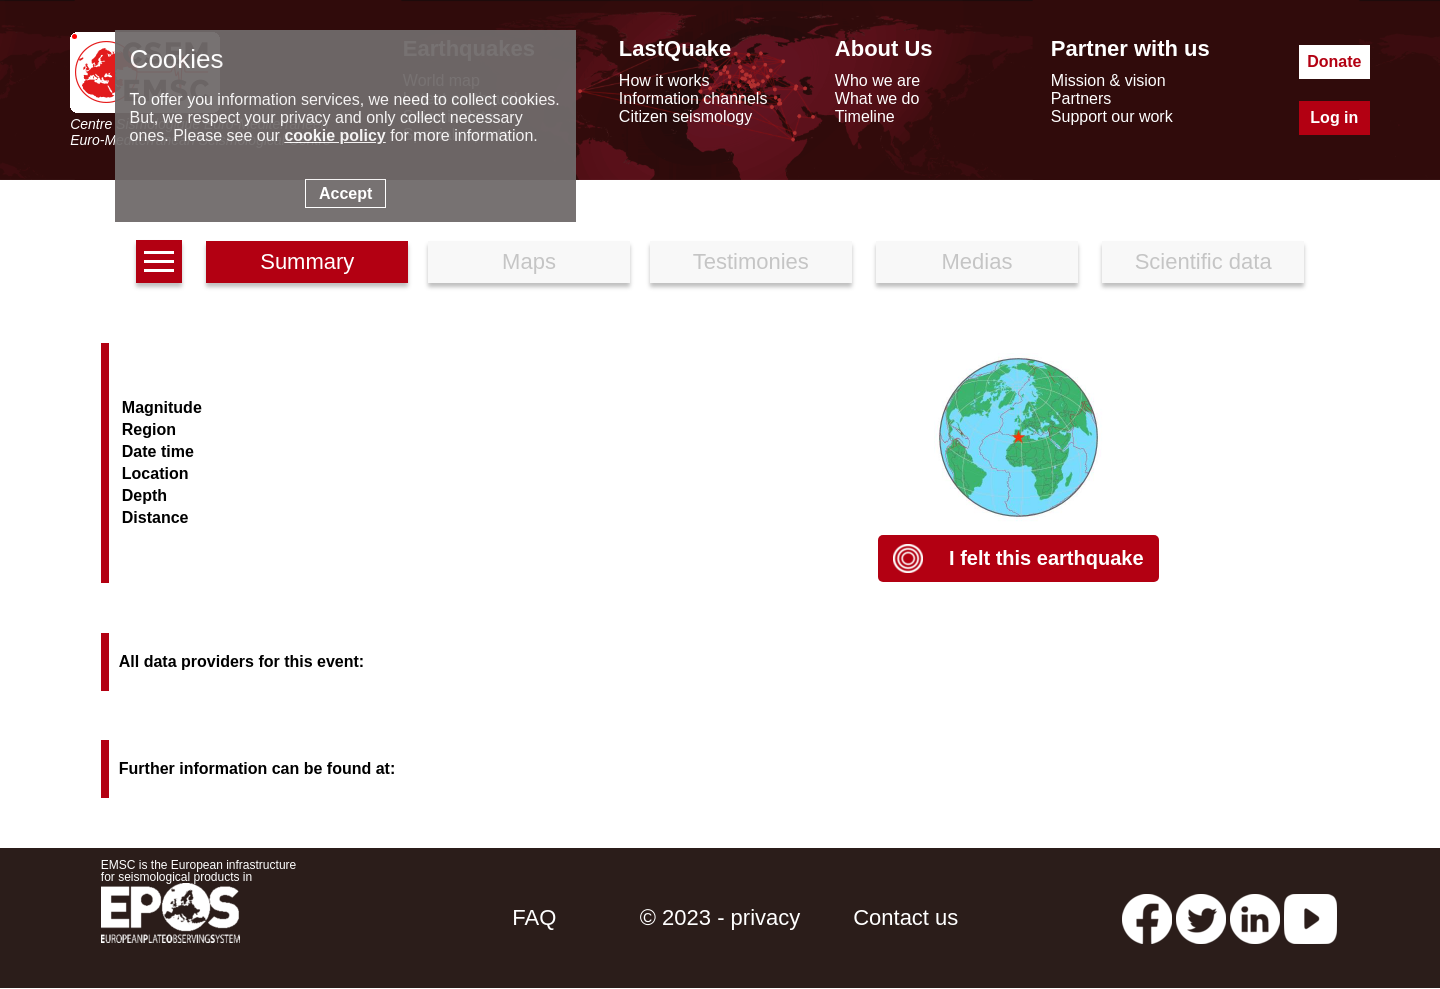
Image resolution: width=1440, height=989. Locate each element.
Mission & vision (1108, 80)
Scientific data (1203, 261)
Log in (1334, 117)
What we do (877, 98)
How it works (664, 80)
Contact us (905, 917)
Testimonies (751, 261)
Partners (1081, 98)
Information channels (693, 98)
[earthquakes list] (159, 261)
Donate (1334, 61)
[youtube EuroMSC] (1310, 917)
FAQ (534, 917)
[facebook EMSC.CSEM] (1147, 917)
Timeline (865, 116)
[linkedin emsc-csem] (1255, 917)
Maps (529, 261)
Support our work (1112, 116)
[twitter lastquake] (1201, 917)
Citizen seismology (685, 116)
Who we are (877, 80)
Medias (977, 261)
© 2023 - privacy (720, 917)
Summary (307, 261)
